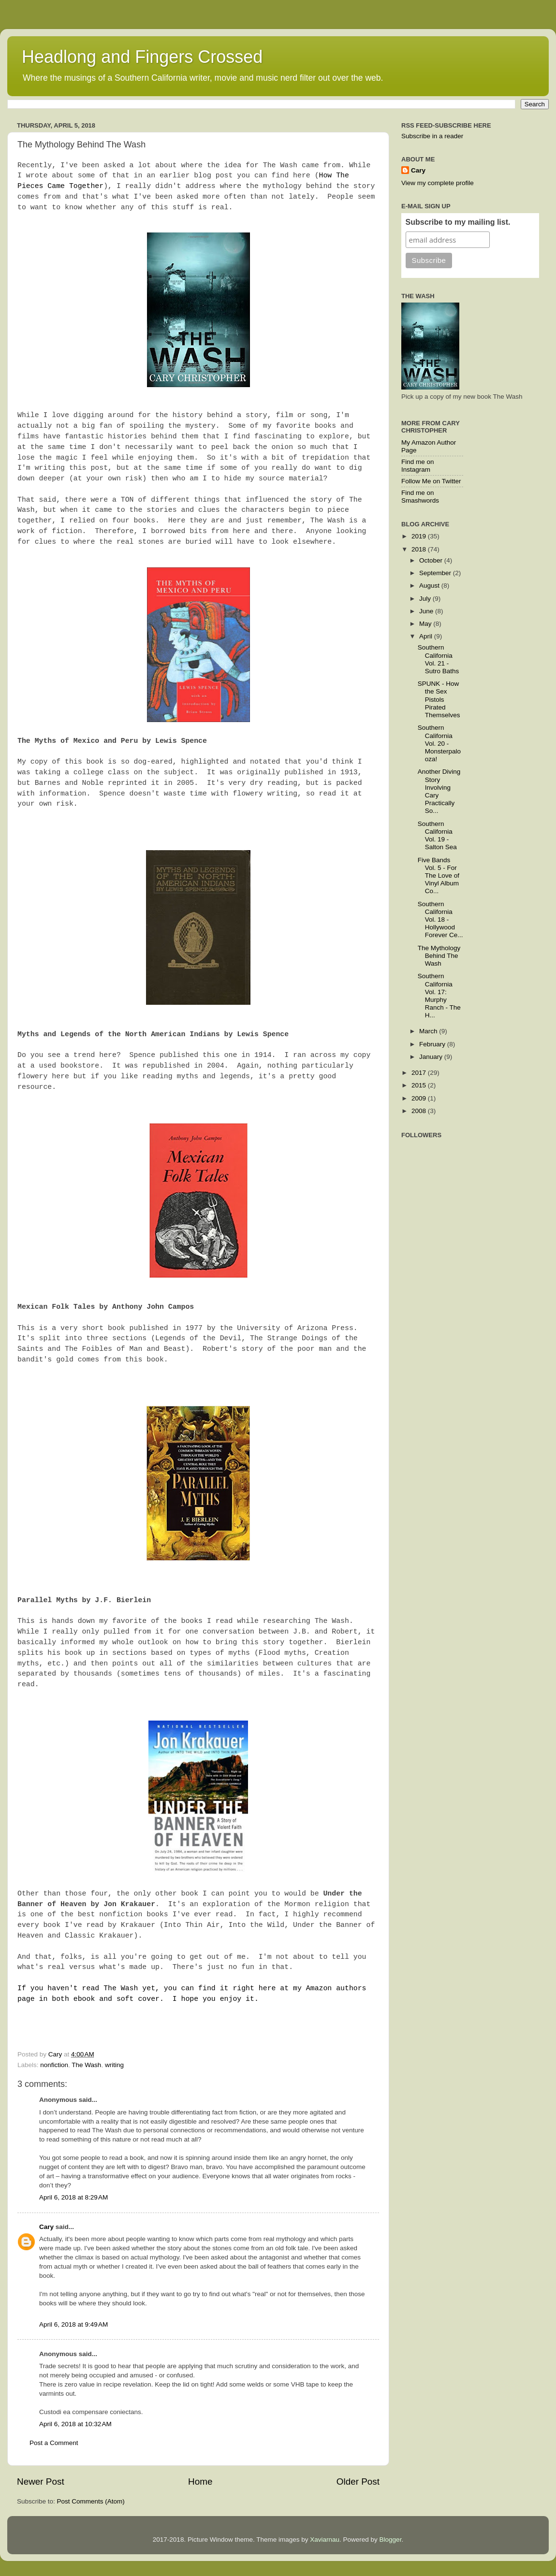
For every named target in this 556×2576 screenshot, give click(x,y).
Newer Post (40, 2481)
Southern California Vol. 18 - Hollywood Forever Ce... (440, 919)
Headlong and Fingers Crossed (142, 57)
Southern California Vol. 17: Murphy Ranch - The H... (439, 995)
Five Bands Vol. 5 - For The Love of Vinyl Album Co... (438, 875)
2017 (419, 1072)
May (426, 623)
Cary (46, 2226)
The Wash (86, 2065)
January (431, 1056)
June (427, 611)
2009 (419, 1098)
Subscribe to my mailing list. (458, 222)
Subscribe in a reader (432, 136)
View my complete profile (437, 183)
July (426, 598)
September (436, 573)
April (426, 636)
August (430, 585)
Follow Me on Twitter (431, 481)
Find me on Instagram (417, 465)
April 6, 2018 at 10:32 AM (75, 2424)
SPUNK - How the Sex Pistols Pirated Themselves (439, 699)
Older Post (358, 2481)
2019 (419, 536)
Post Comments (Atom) (91, 2501)
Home (200, 2481)
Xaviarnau (324, 2539)
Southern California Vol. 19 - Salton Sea (437, 835)
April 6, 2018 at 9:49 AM (73, 2324)
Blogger (391, 2539)
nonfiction (54, 2065)
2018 (419, 549)
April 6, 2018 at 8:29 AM (73, 2197)
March (429, 1031)
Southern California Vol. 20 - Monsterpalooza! (439, 743)
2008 (419, 1110)
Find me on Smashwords (420, 496)
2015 (419, 1085)
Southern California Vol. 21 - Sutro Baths (438, 659)
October (431, 560)
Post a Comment (53, 2442)
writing (114, 2065)
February (433, 1044)
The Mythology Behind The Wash (439, 955)
